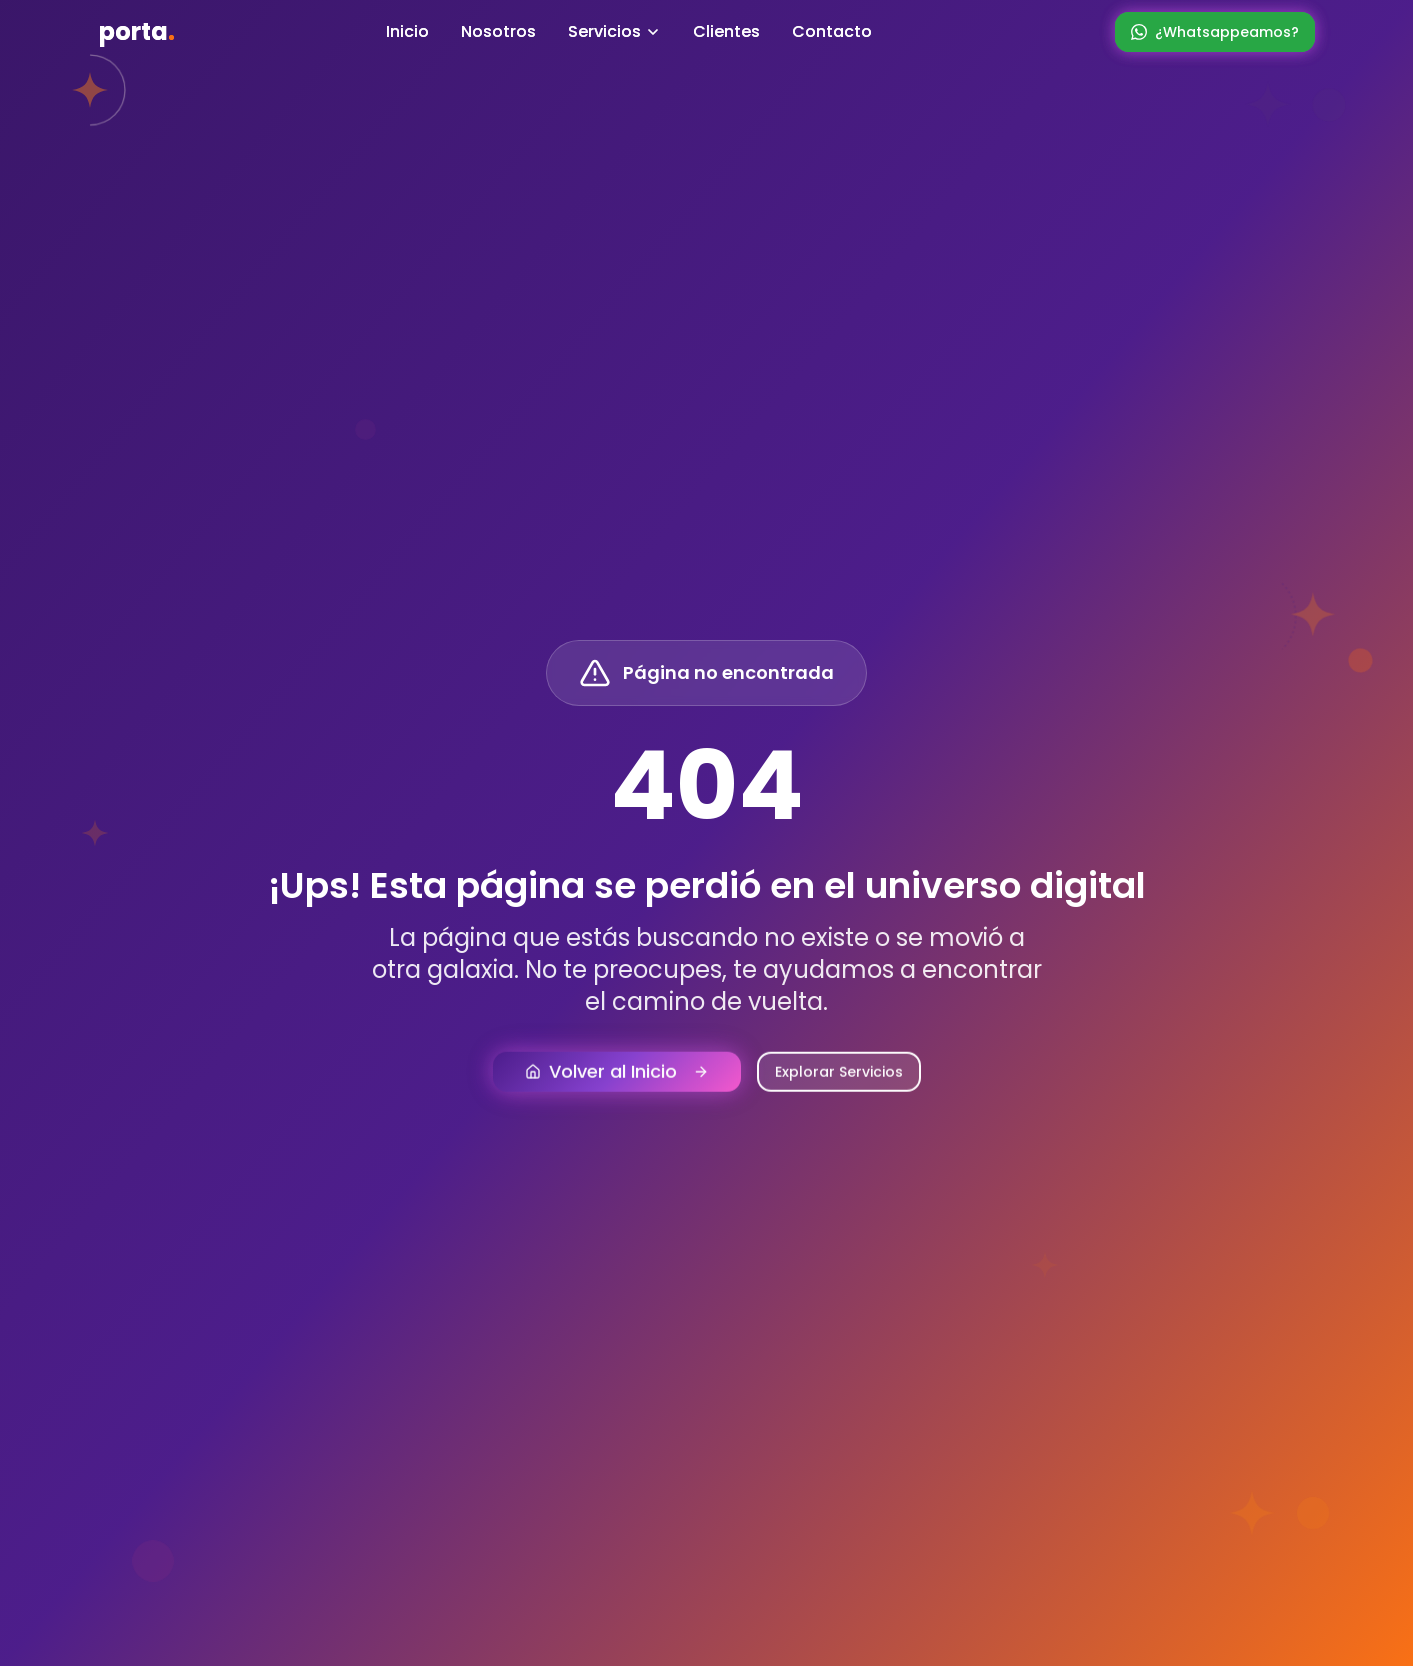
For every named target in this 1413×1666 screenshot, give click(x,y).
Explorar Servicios (839, 1083)
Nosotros (498, 31)
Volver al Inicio (617, 1082)
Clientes (726, 31)
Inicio (407, 31)
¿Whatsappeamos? (1215, 32)
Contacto (832, 31)
